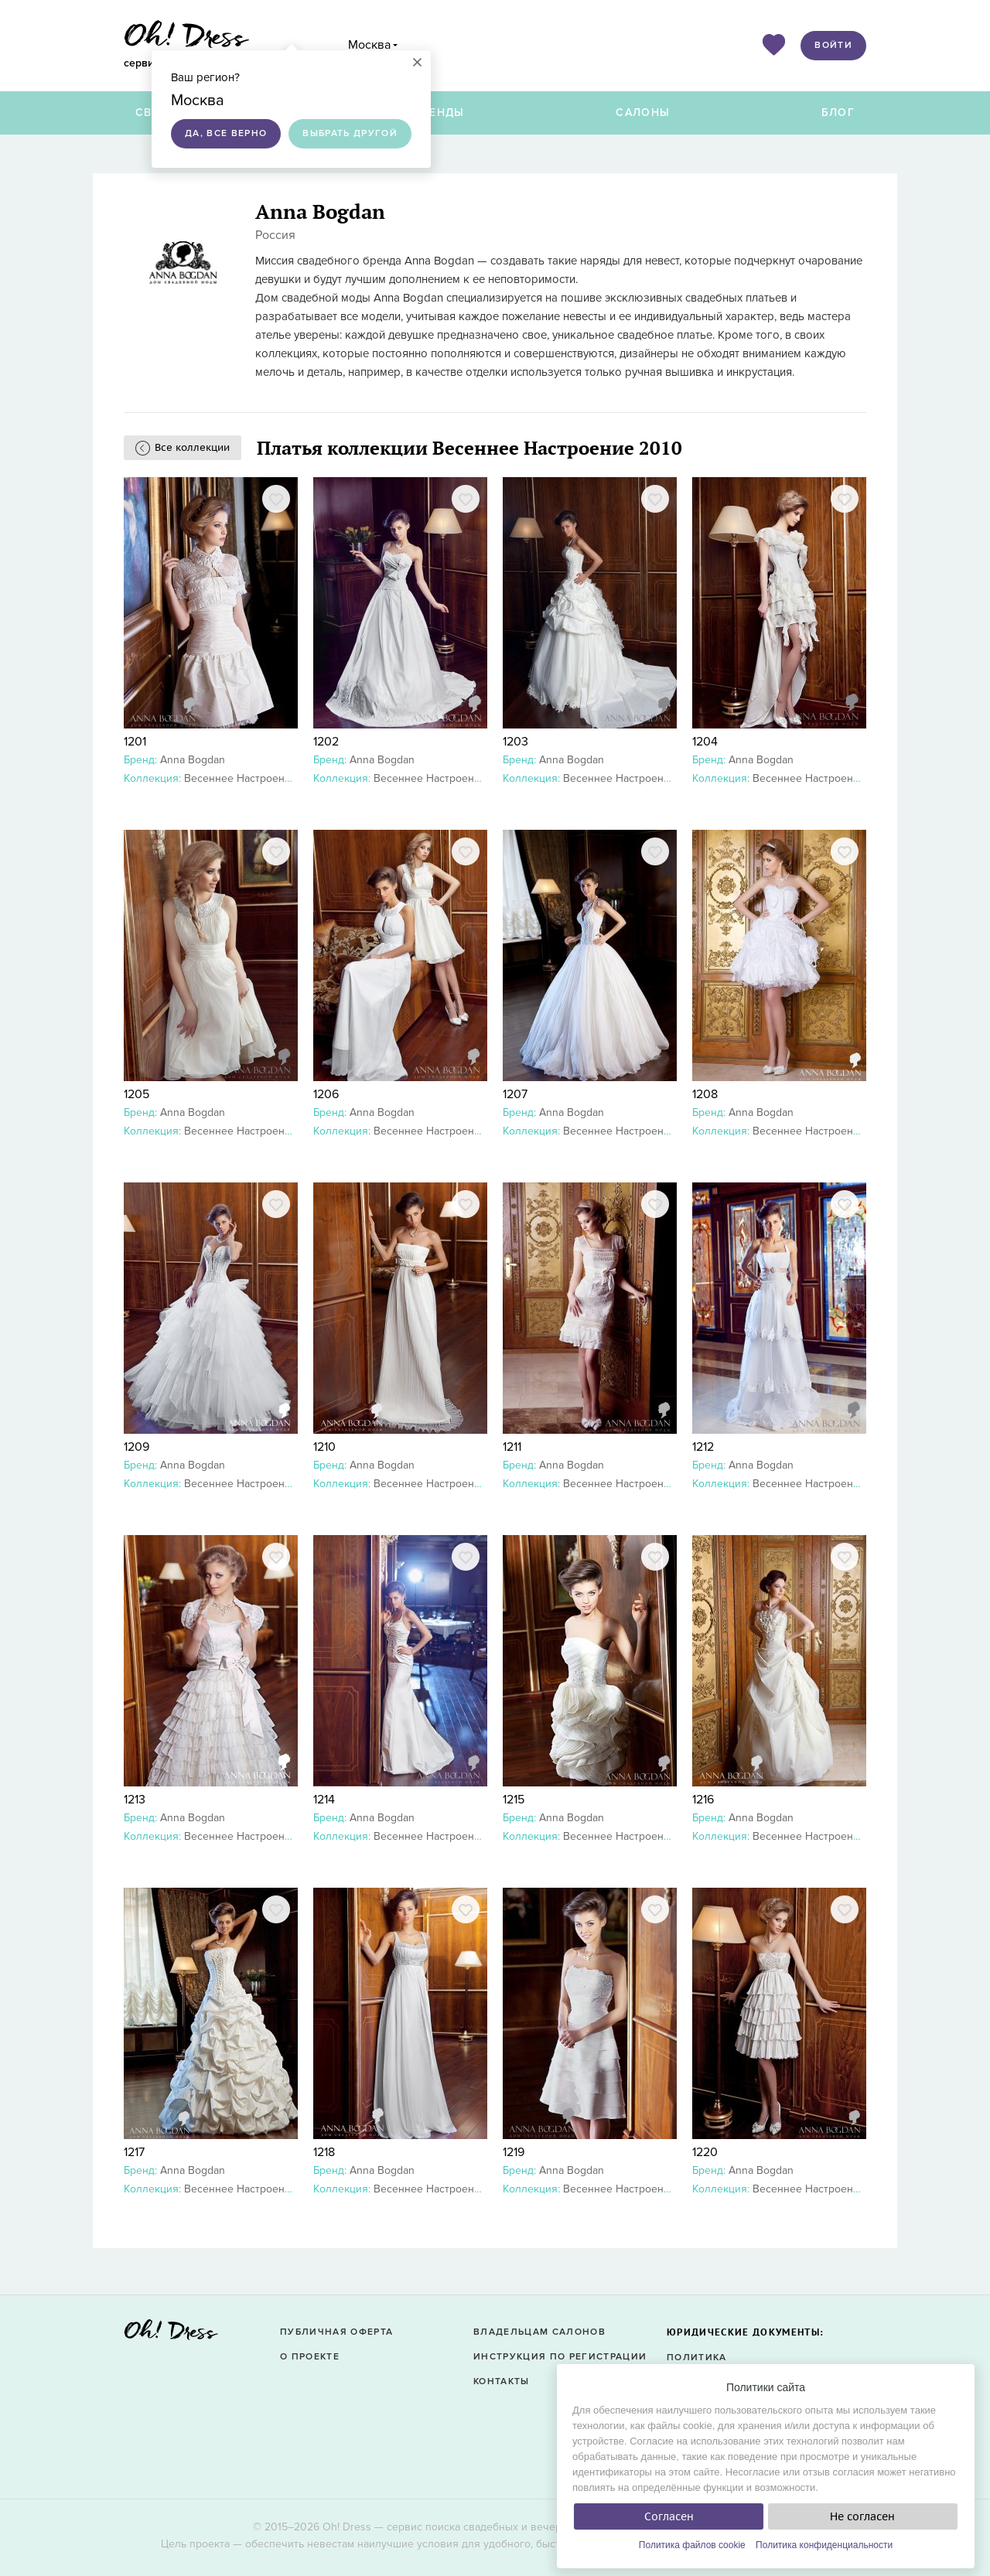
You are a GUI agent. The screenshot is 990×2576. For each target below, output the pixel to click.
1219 (513, 2152)
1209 (136, 1447)
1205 (136, 1094)
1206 (326, 1094)
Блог (838, 112)
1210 (324, 1447)
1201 (135, 741)
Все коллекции (192, 447)
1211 (512, 1447)
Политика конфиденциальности (824, 2545)
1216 (703, 1799)
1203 (515, 741)
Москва (369, 45)
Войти (833, 45)
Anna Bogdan (192, 759)
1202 (326, 741)
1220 (705, 2152)
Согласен (669, 2516)
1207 (515, 1094)
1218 (324, 2152)
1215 (513, 1799)
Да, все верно (226, 133)
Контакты (501, 2381)
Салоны (643, 112)
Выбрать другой (350, 133)
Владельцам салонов (539, 2332)
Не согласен (862, 2516)
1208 (705, 1094)
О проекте (310, 2357)
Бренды (439, 112)
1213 (134, 1799)
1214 (324, 1799)
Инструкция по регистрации (560, 2357)
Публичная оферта (336, 2332)
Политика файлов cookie (692, 2545)
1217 (134, 2152)
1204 (705, 741)
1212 (703, 1447)
